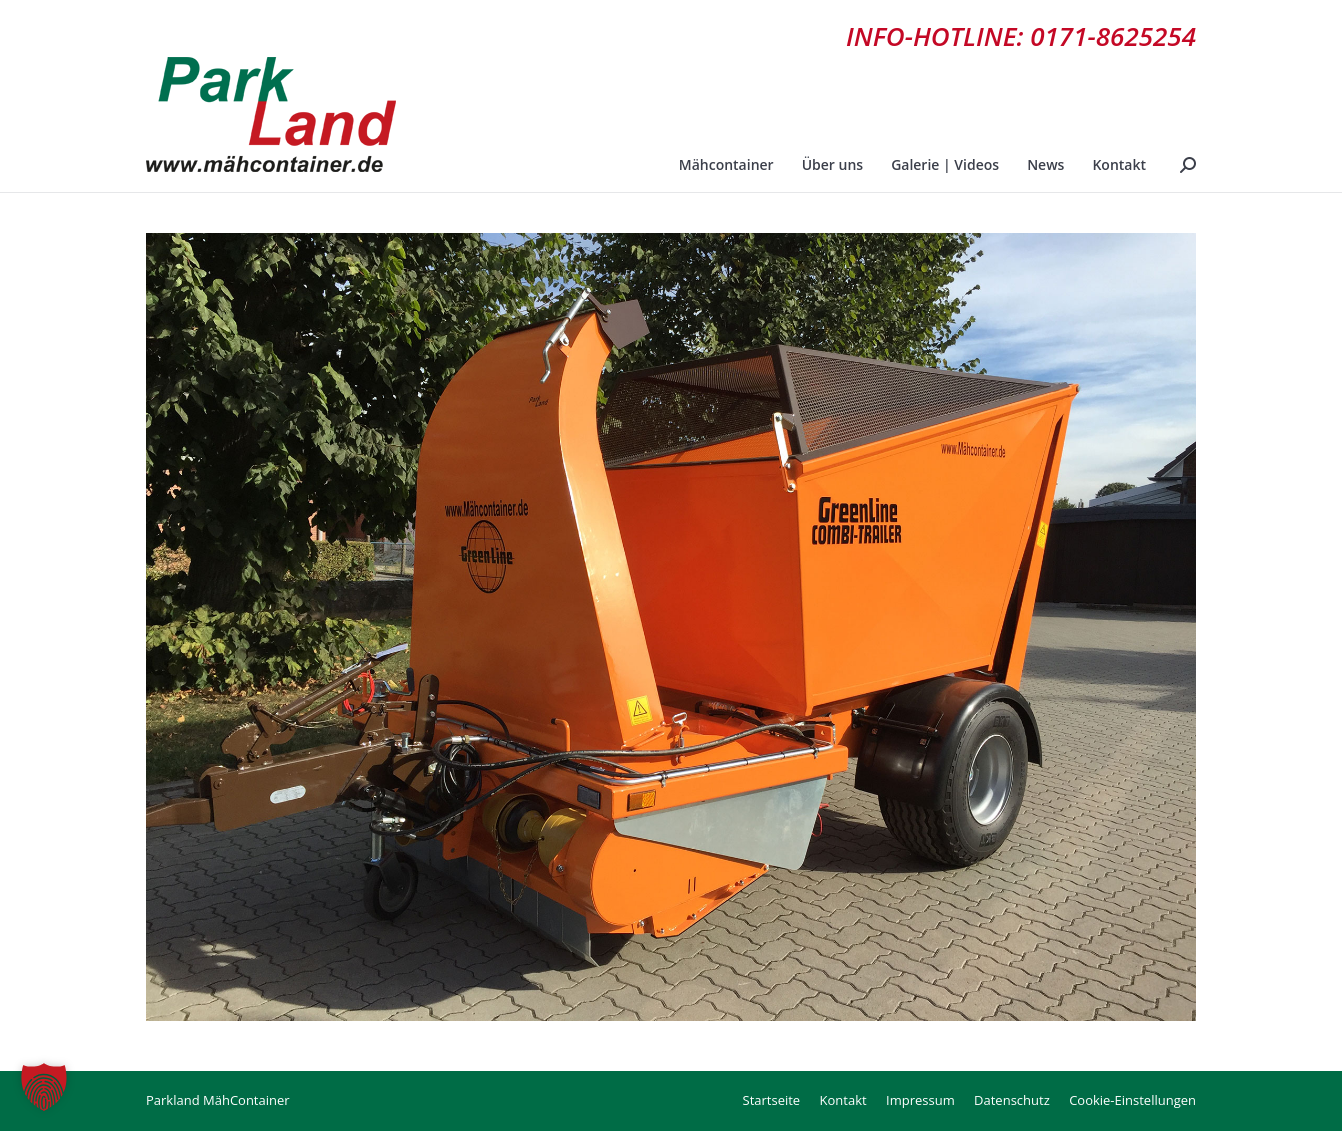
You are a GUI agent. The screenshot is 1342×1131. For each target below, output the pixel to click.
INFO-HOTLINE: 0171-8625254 (1021, 36)
